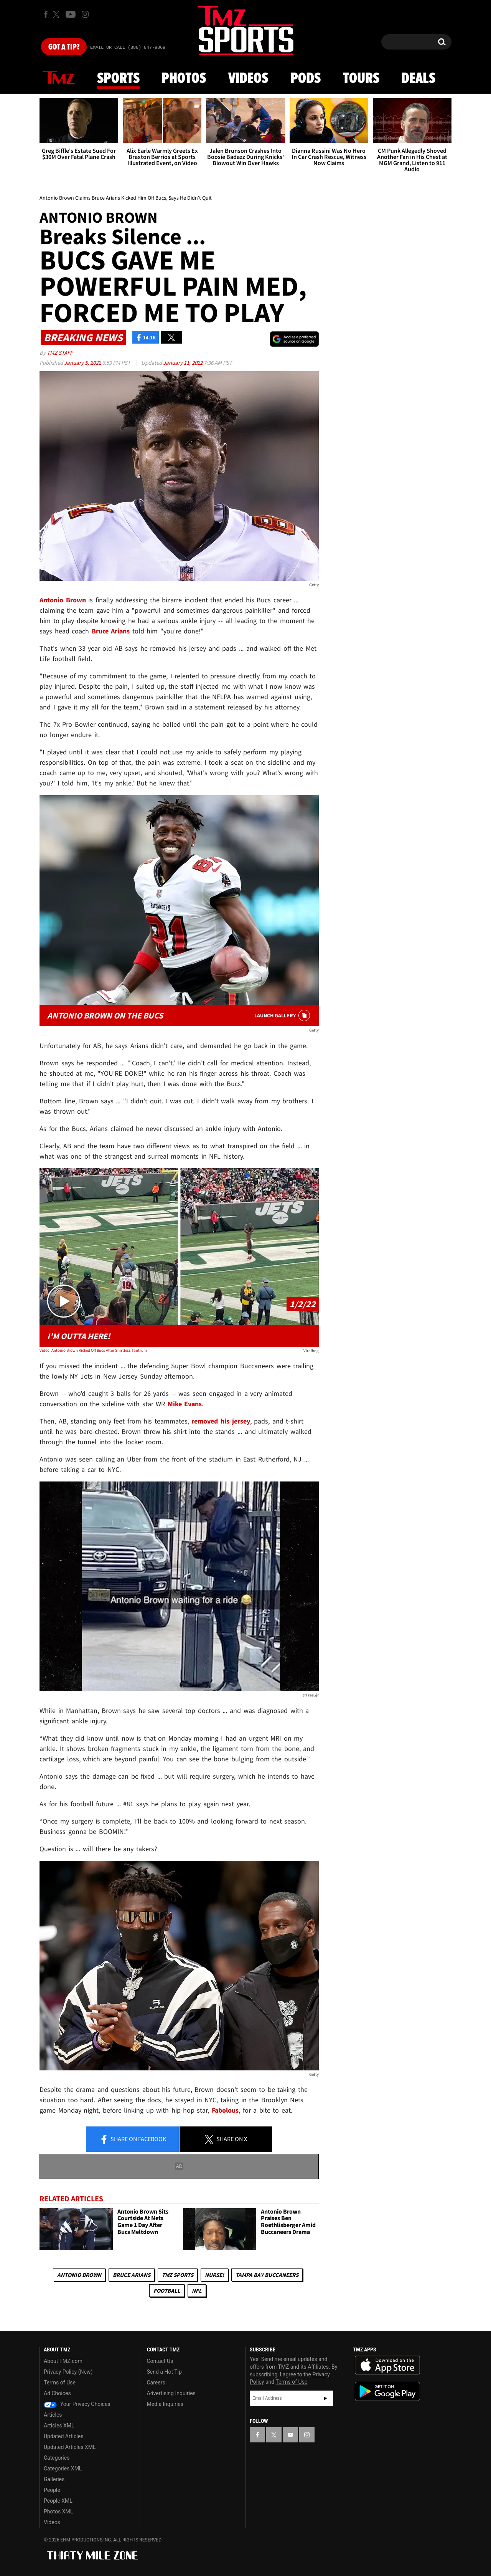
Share (132, 2139)
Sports (118, 78)
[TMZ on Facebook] (46, 14)
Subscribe (325, 2398)
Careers (156, 2382)
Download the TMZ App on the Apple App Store (387, 2365)
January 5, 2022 (83, 362)
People (52, 2490)
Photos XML (58, 2511)
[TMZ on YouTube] (290, 2434)
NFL (197, 2290)
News (58, 78)
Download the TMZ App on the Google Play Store (387, 2391)
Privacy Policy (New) (68, 2372)
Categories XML (63, 2468)
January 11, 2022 (183, 362)
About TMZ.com (63, 2361)
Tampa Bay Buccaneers (267, 2274)
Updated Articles (63, 2436)
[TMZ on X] (57, 14)
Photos (183, 78)
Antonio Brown (79, 2274)
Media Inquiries (165, 2404)
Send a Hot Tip (164, 2372)
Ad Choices (57, 2393)
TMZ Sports (177, 2274)
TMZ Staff (59, 352)
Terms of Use (60, 2382)
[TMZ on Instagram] (85, 14)
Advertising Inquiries (171, 2393)
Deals (418, 78)
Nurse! (214, 2274)
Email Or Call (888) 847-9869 (127, 47)
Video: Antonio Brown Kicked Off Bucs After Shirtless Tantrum (93, 1350)
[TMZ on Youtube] (71, 14)
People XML (58, 2501)
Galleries (54, 2479)
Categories (56, 2458)
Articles (53, 2415)
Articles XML (59, 2425)
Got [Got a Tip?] (63, 47)
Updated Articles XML (70, 2447)
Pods (305, 78)
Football (166, 2290)
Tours (361, 78)
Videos (248, 78)
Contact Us (160, 2361)
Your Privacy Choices (77, 2404)
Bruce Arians (131, 2274)
